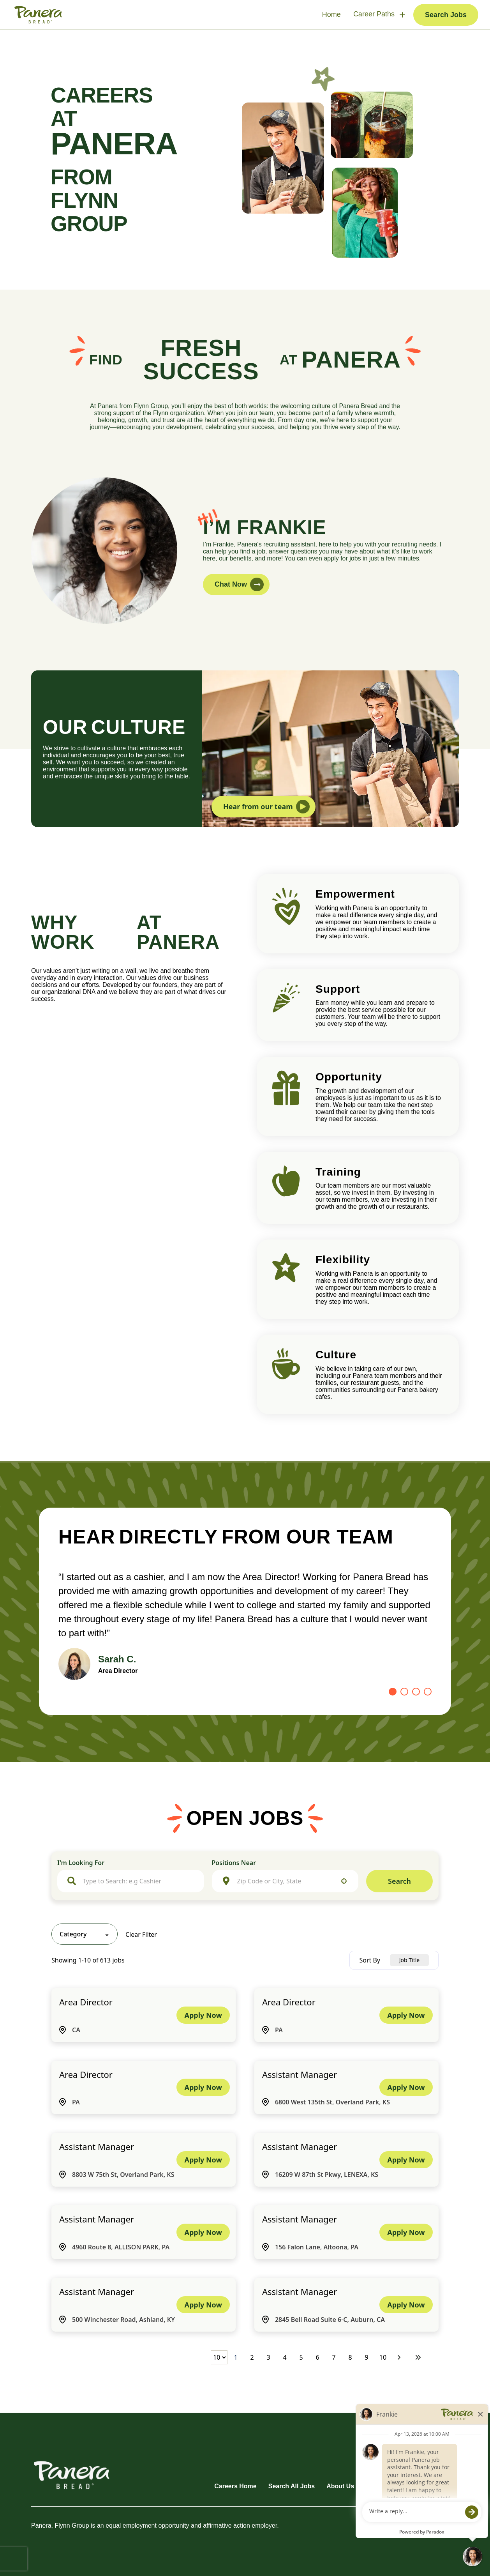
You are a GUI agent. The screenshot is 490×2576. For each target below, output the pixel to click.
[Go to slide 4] (428, 1692)
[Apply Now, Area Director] (202, 2015)
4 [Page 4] (284, 2357)
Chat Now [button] (239, 584)
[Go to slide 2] (404, 1692)
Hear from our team (266, 806)
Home (331, 14)
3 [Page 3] (268, 2357)
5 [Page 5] (301, 2357)
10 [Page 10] (382, 2357)
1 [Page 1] (235, 2357)
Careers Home (235, 2486)
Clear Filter (141, 1934)
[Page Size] (219, 2357)
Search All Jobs (291, 2486)
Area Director (86, 2002)
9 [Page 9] (366, 2357)
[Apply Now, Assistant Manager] (405, 2087)
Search (399, 1881)
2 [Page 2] (252, 2357)
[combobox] (138, 1881)
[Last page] (418, 2357)
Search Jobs (446, 15)
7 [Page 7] (333, 2357)
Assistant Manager (299, 2074)
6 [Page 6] (317, 2357)
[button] (344, 1881)
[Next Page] (400, 2357)
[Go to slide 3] (416, 1692)
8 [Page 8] (350, 2357)
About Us (340, 2486)
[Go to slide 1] (393, 1692)
